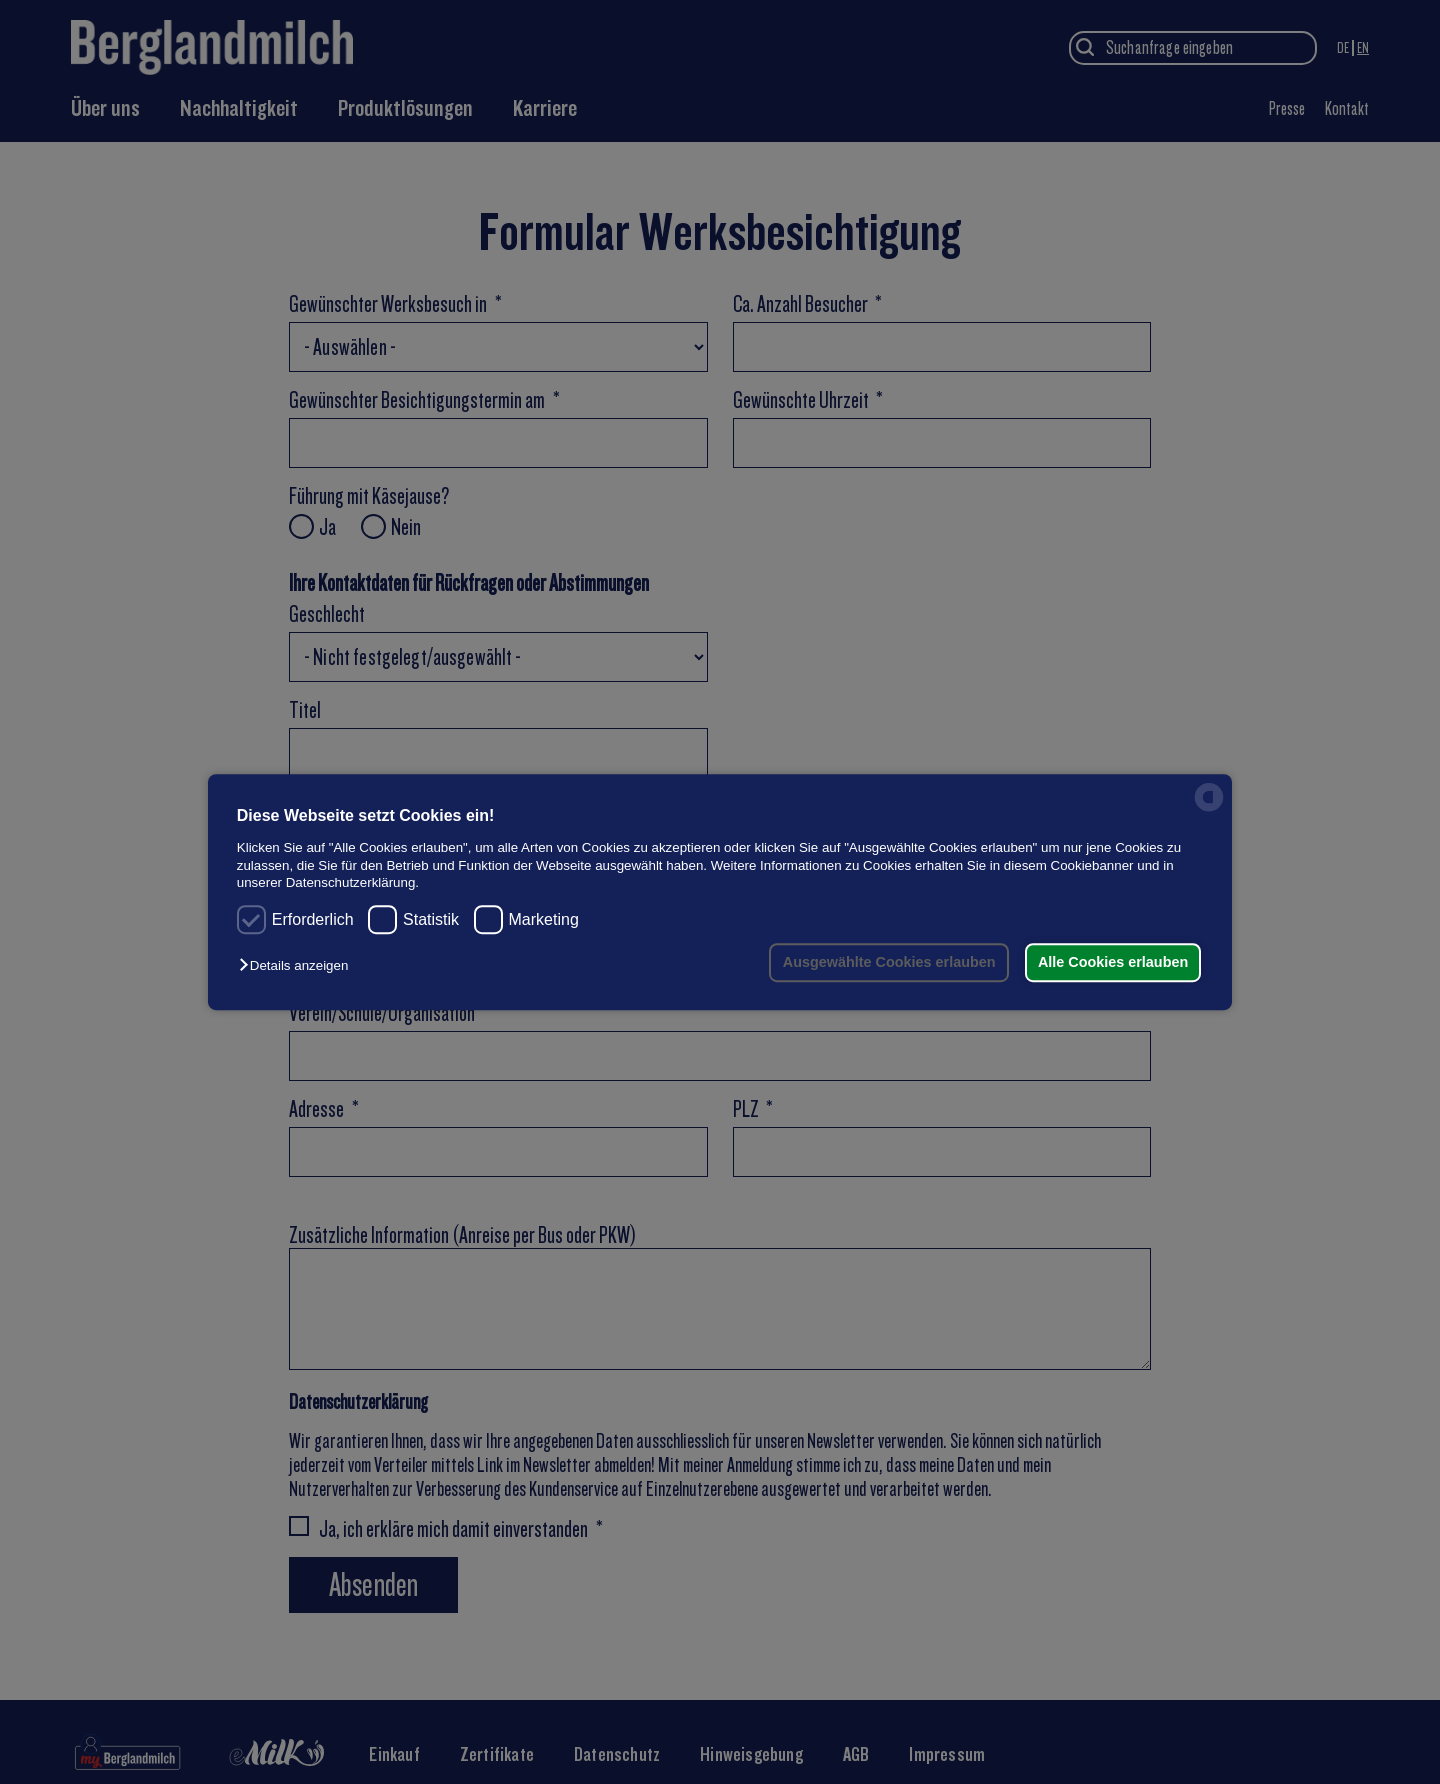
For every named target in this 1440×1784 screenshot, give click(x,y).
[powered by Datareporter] (1209, 810)
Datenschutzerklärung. (352, 882)
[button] (298, 966)
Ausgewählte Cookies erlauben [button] (887, 962)
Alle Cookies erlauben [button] (1112, 962)
